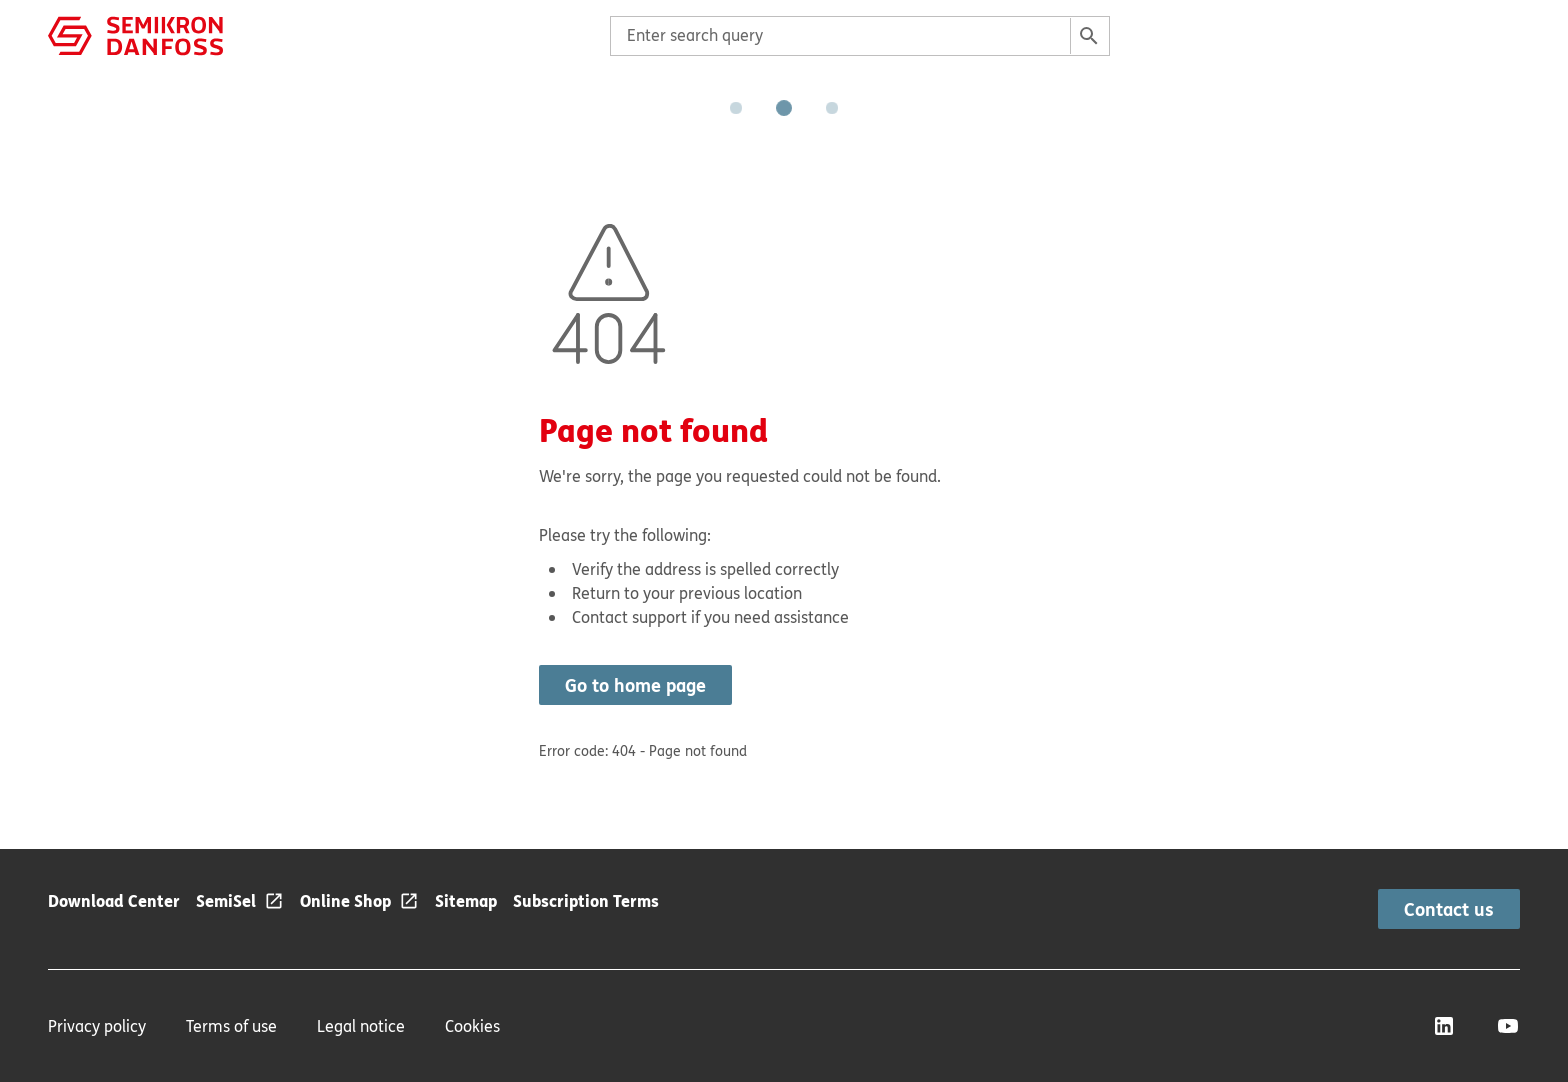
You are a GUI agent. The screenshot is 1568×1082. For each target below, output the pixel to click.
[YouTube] (1508, 1026)
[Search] (1089, 36)
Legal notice (361, 1026)
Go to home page (635, 685)
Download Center (114, 900)
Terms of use (231, 1026)
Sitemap (466, 900)
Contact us (1449, 909)
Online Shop (345, 900)
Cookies (472, 1026)
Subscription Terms (586, 900)
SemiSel (226, 900)
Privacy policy (97, 1026)
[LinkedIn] (1444, 1026)
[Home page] (135, 34)
